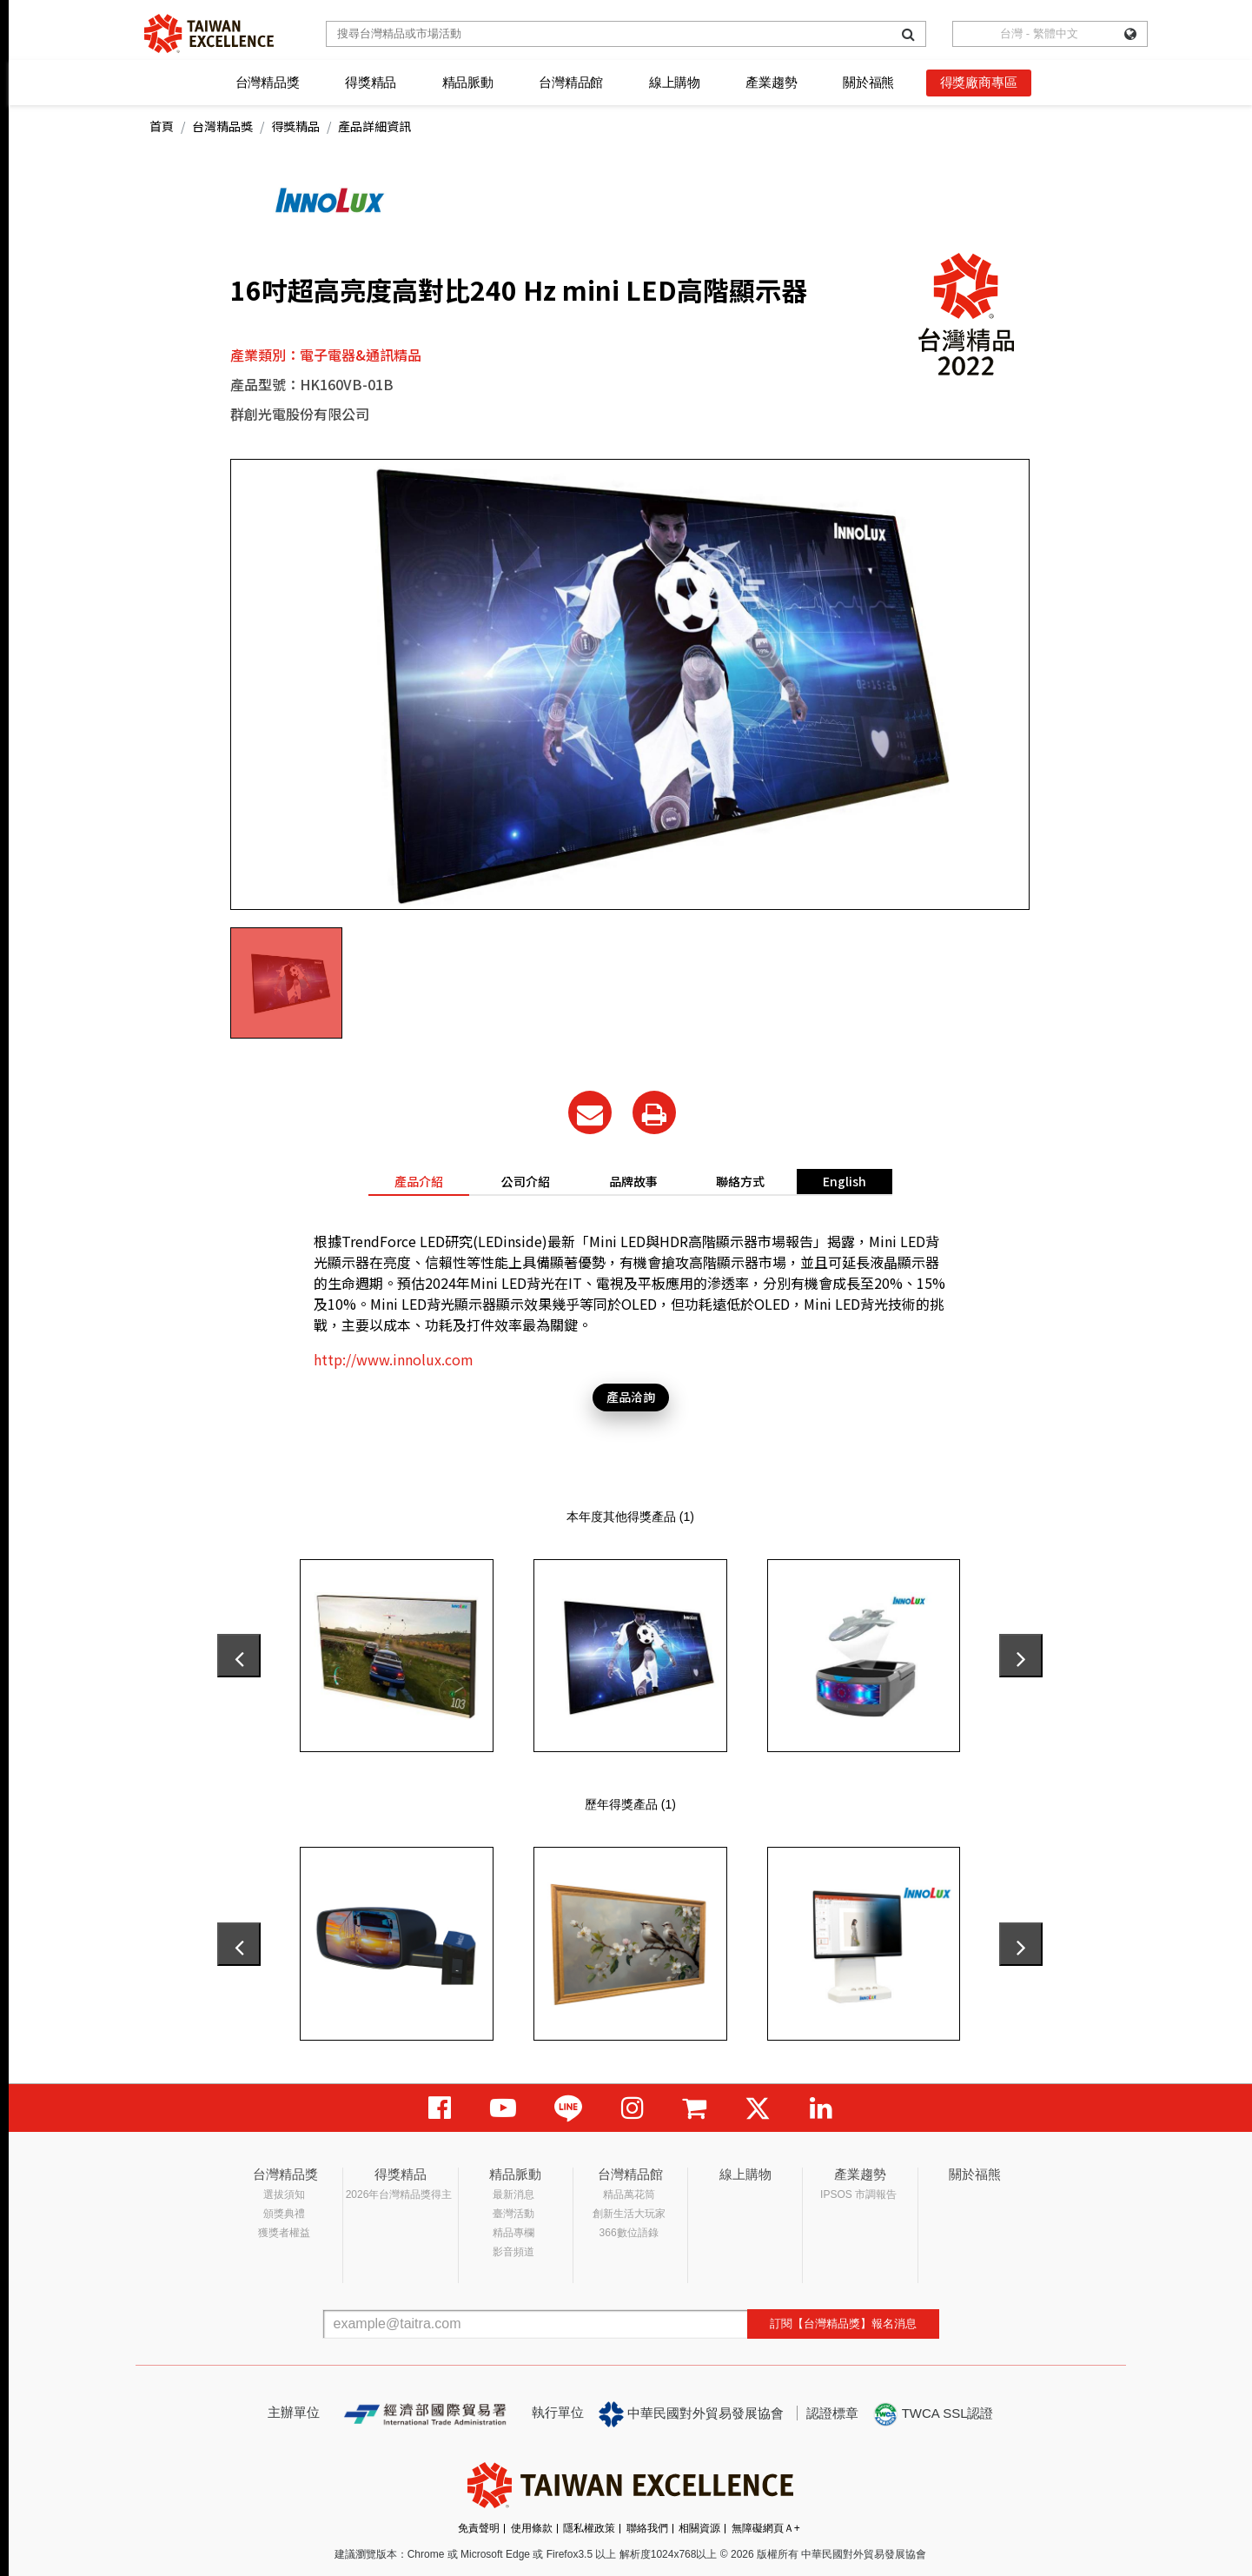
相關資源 (699, 2528)
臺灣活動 (513, 2213)
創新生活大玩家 (629, 2213)
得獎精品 (370, 82)
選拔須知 (284, 2194)
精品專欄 (513, 2232)
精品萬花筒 (629, 2194)
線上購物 (674, 82)
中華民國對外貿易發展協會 (692, 2414)
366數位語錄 (629, 2232)
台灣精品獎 (267, 82)
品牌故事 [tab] (633, 1181)
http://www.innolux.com (394, 1359)
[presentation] (239, 1655)
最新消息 (513, 2194)
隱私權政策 (589, 2528)
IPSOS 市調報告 (858, 2194)
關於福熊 (868, 82)
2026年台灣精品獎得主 (399, 2194)
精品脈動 (468, 82)
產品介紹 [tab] (418, 1181)
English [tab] (844, 1181)
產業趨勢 (771, 82)
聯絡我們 (647, 2528)
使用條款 (532, 2528)
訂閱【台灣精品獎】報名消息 (843, 2323)
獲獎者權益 (284, 2232)
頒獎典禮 (284, 2213)
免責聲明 (479, 2528)
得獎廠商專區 (978, 82)
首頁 (161, 126)
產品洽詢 (630, 1396)
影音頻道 (513, 2252)
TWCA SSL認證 (933, 2414)
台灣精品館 (571, 82)
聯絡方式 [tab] (740, 1181)
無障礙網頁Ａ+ (766, 2528)
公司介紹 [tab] (525, 1181)
